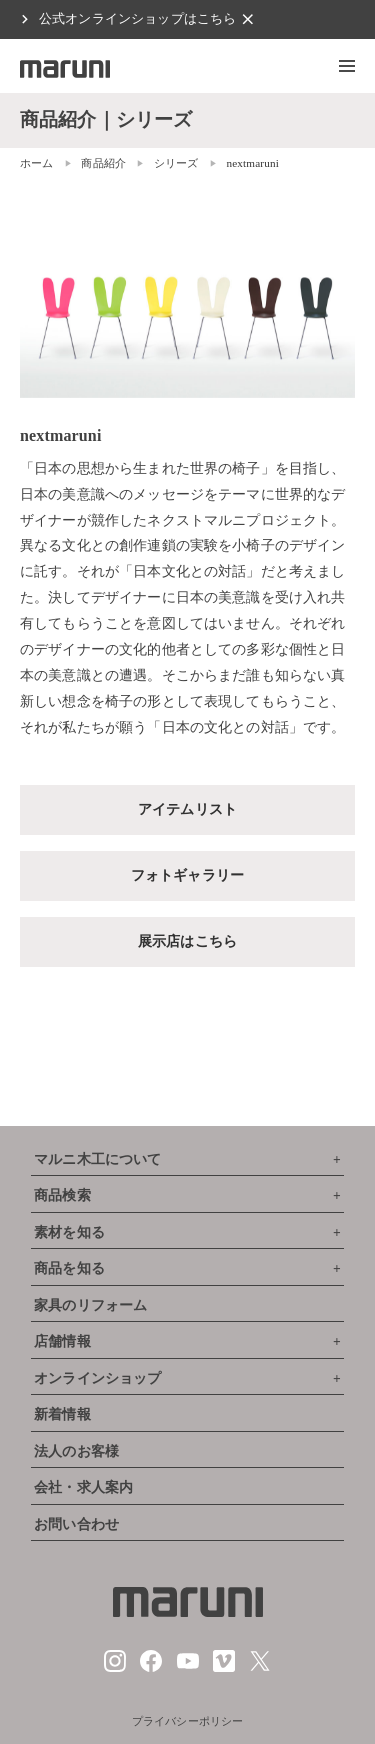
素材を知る (69, 1232)
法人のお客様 (76, 1451)
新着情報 (62, 1414)
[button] (347, 66)
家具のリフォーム (90, 1305)
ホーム (36, 163)
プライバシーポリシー (188, 1721)
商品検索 (62, 1195)
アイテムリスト (187, 809)
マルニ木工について (97, 1159)
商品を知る (69, 1268)
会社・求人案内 (83, 1487)
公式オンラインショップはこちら (137, 19)
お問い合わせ (76, 1524)
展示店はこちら (187, 941)
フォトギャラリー (187, 875)
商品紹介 (103, 163)
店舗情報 (62, 1341)
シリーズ (176, 163)
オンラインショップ (97, 1378)
